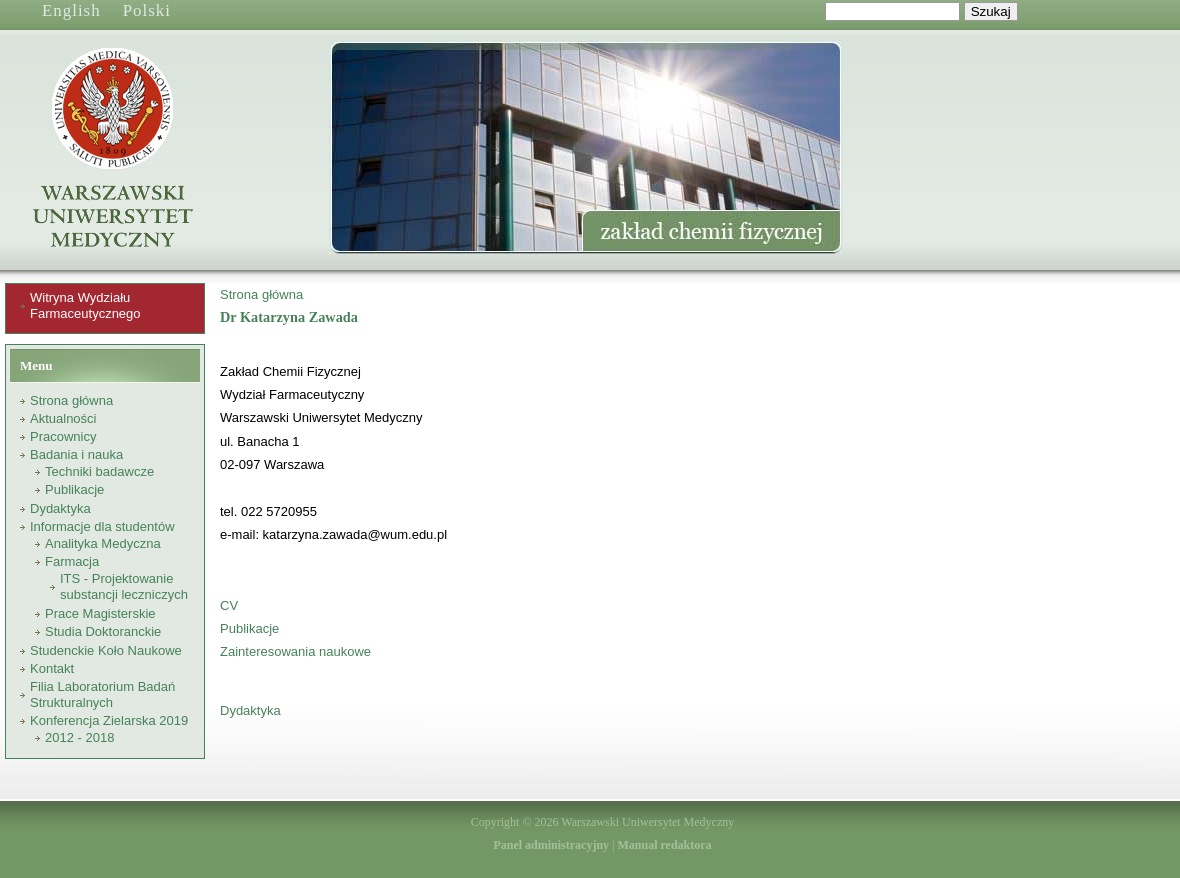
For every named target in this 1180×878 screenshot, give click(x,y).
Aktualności (63, 418)
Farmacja (72, 561)
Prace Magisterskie (100, 613)
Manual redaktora (664, 845)
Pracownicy (63, 436)
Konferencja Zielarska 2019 (109, 720)
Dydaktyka (60, 508)
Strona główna (71, 400)
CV (229, 605)
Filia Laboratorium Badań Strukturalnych (102, 694)
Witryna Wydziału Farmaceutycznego (85, 305)
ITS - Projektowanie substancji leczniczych (124, 586)
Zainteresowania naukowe (295, 651)
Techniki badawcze (99, 471)
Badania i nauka (76, 454)
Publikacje (74, 489)
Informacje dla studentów (102, 526)
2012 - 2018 (79, 737)
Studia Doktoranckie (103, 631)
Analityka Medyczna (103, 543)
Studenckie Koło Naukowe (106, 650)
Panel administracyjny (551, 845)
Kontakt (52, 668)
